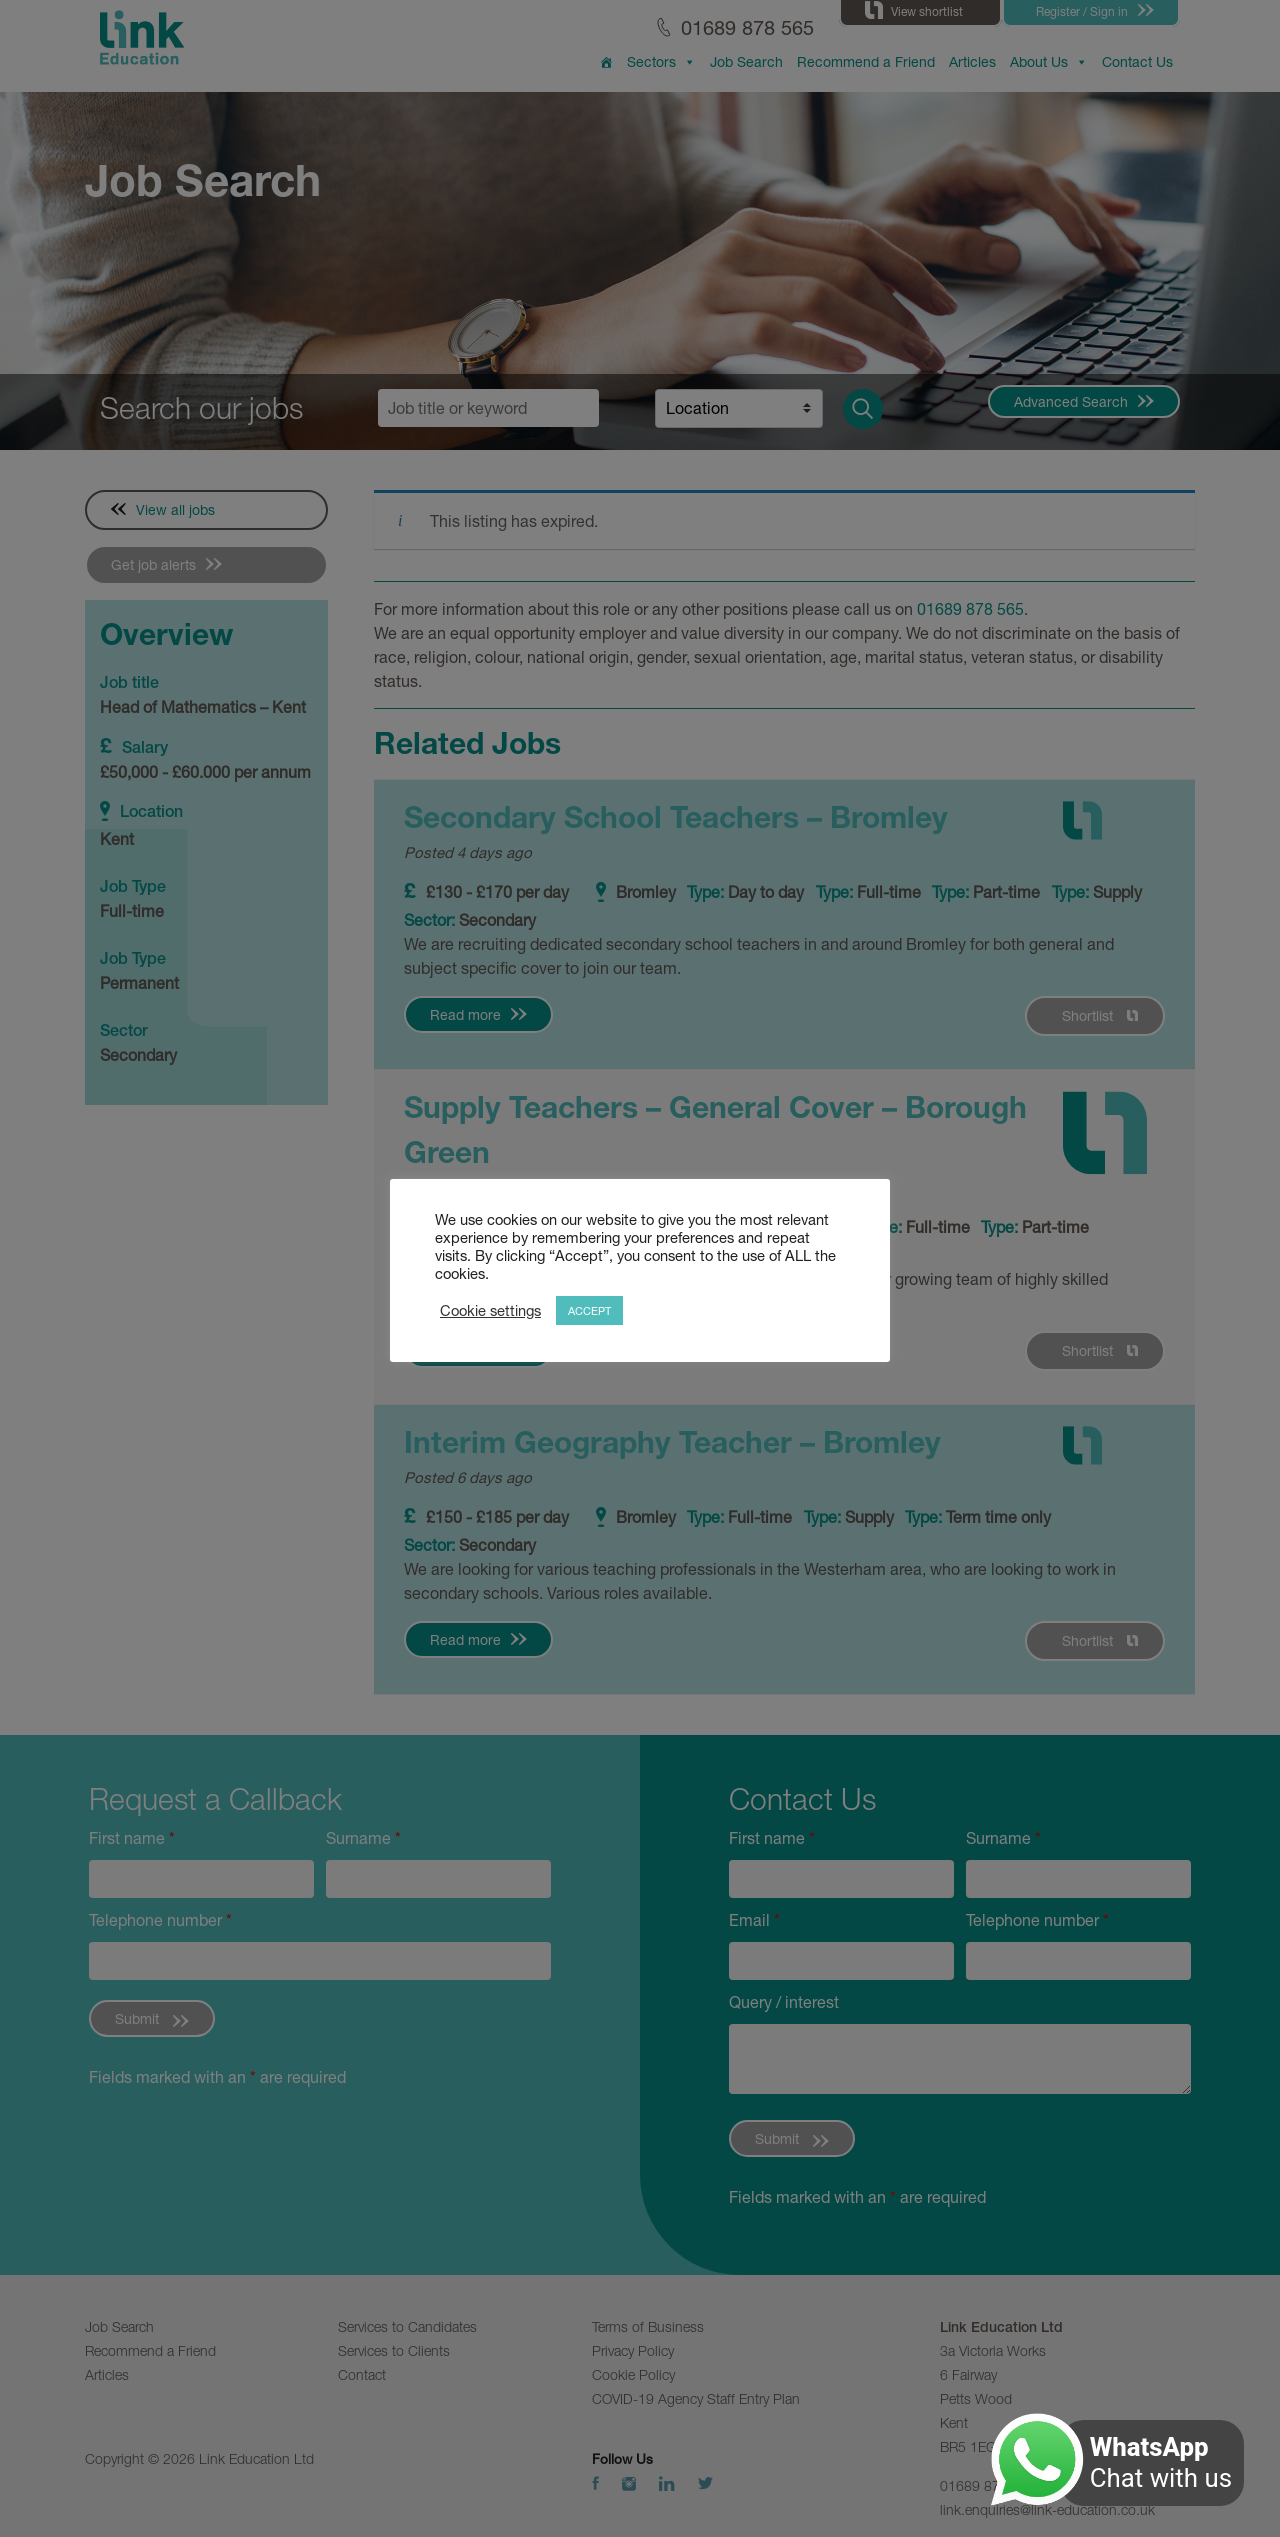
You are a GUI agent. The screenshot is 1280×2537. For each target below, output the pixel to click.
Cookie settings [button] (490, 1310)
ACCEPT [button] (589, 1310)
